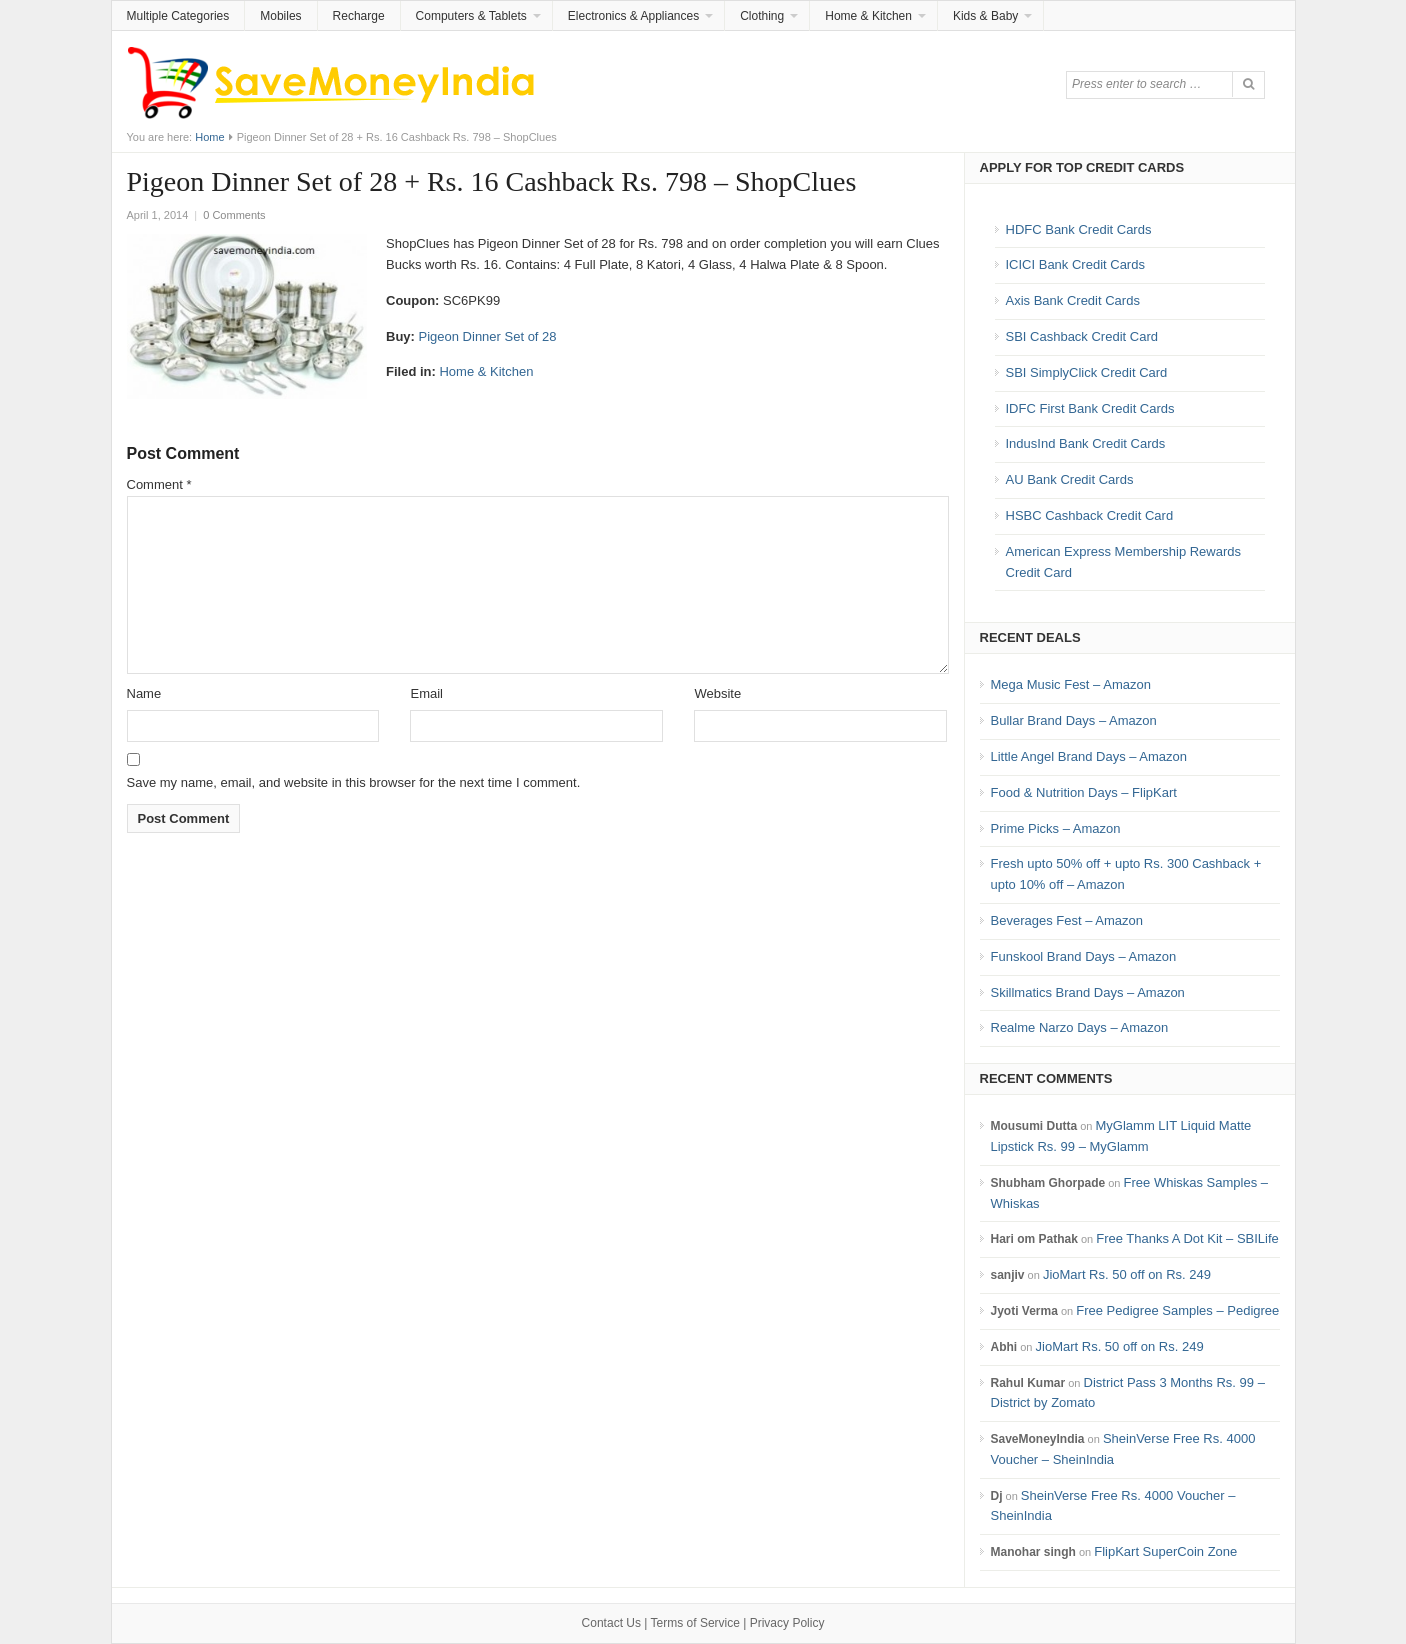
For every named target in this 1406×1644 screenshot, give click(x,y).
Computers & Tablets (471, 16)
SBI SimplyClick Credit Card (1087, 372)
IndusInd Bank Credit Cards (1086, 443)
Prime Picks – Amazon (1056, 828)
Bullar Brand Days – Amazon (1074, 720)
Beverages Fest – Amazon (1067, 920)
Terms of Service (695, 1623)
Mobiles (280, 16)
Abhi (1004, 1347)
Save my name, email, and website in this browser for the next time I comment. (354, 782)
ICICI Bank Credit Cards (1075, 264)
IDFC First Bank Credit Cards (1090, 408)
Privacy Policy (787, 1623)
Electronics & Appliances (633, 16)
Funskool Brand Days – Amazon (1084, 956)
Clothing (762, 16)
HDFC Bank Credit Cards (1079, 229)
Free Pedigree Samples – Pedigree (1177, 1310)
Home (209, 137)
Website (717, 693)
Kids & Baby (985, 16)
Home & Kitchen (868, 16)
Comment (159, 484)
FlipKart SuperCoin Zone (1165, 1551)
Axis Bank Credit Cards (1073, 300)
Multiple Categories (178, 16)
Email (426, 693)
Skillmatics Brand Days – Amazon (1088, 992)
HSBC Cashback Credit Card (1090, 515)
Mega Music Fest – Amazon (1071, 684)
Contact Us (611, 1623)
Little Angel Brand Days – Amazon (1089, 756)
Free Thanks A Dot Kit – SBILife (1187, 1238)
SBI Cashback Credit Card (1082, 336)
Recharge (359, 16)
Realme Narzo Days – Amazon (1080, 1027)
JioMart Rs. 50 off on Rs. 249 (1127, 1274)
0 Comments (234, 215)
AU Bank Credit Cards (1070, 479)
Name (144, 693)
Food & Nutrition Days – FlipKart (1084, 792)
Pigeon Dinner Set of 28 (488, 336)
